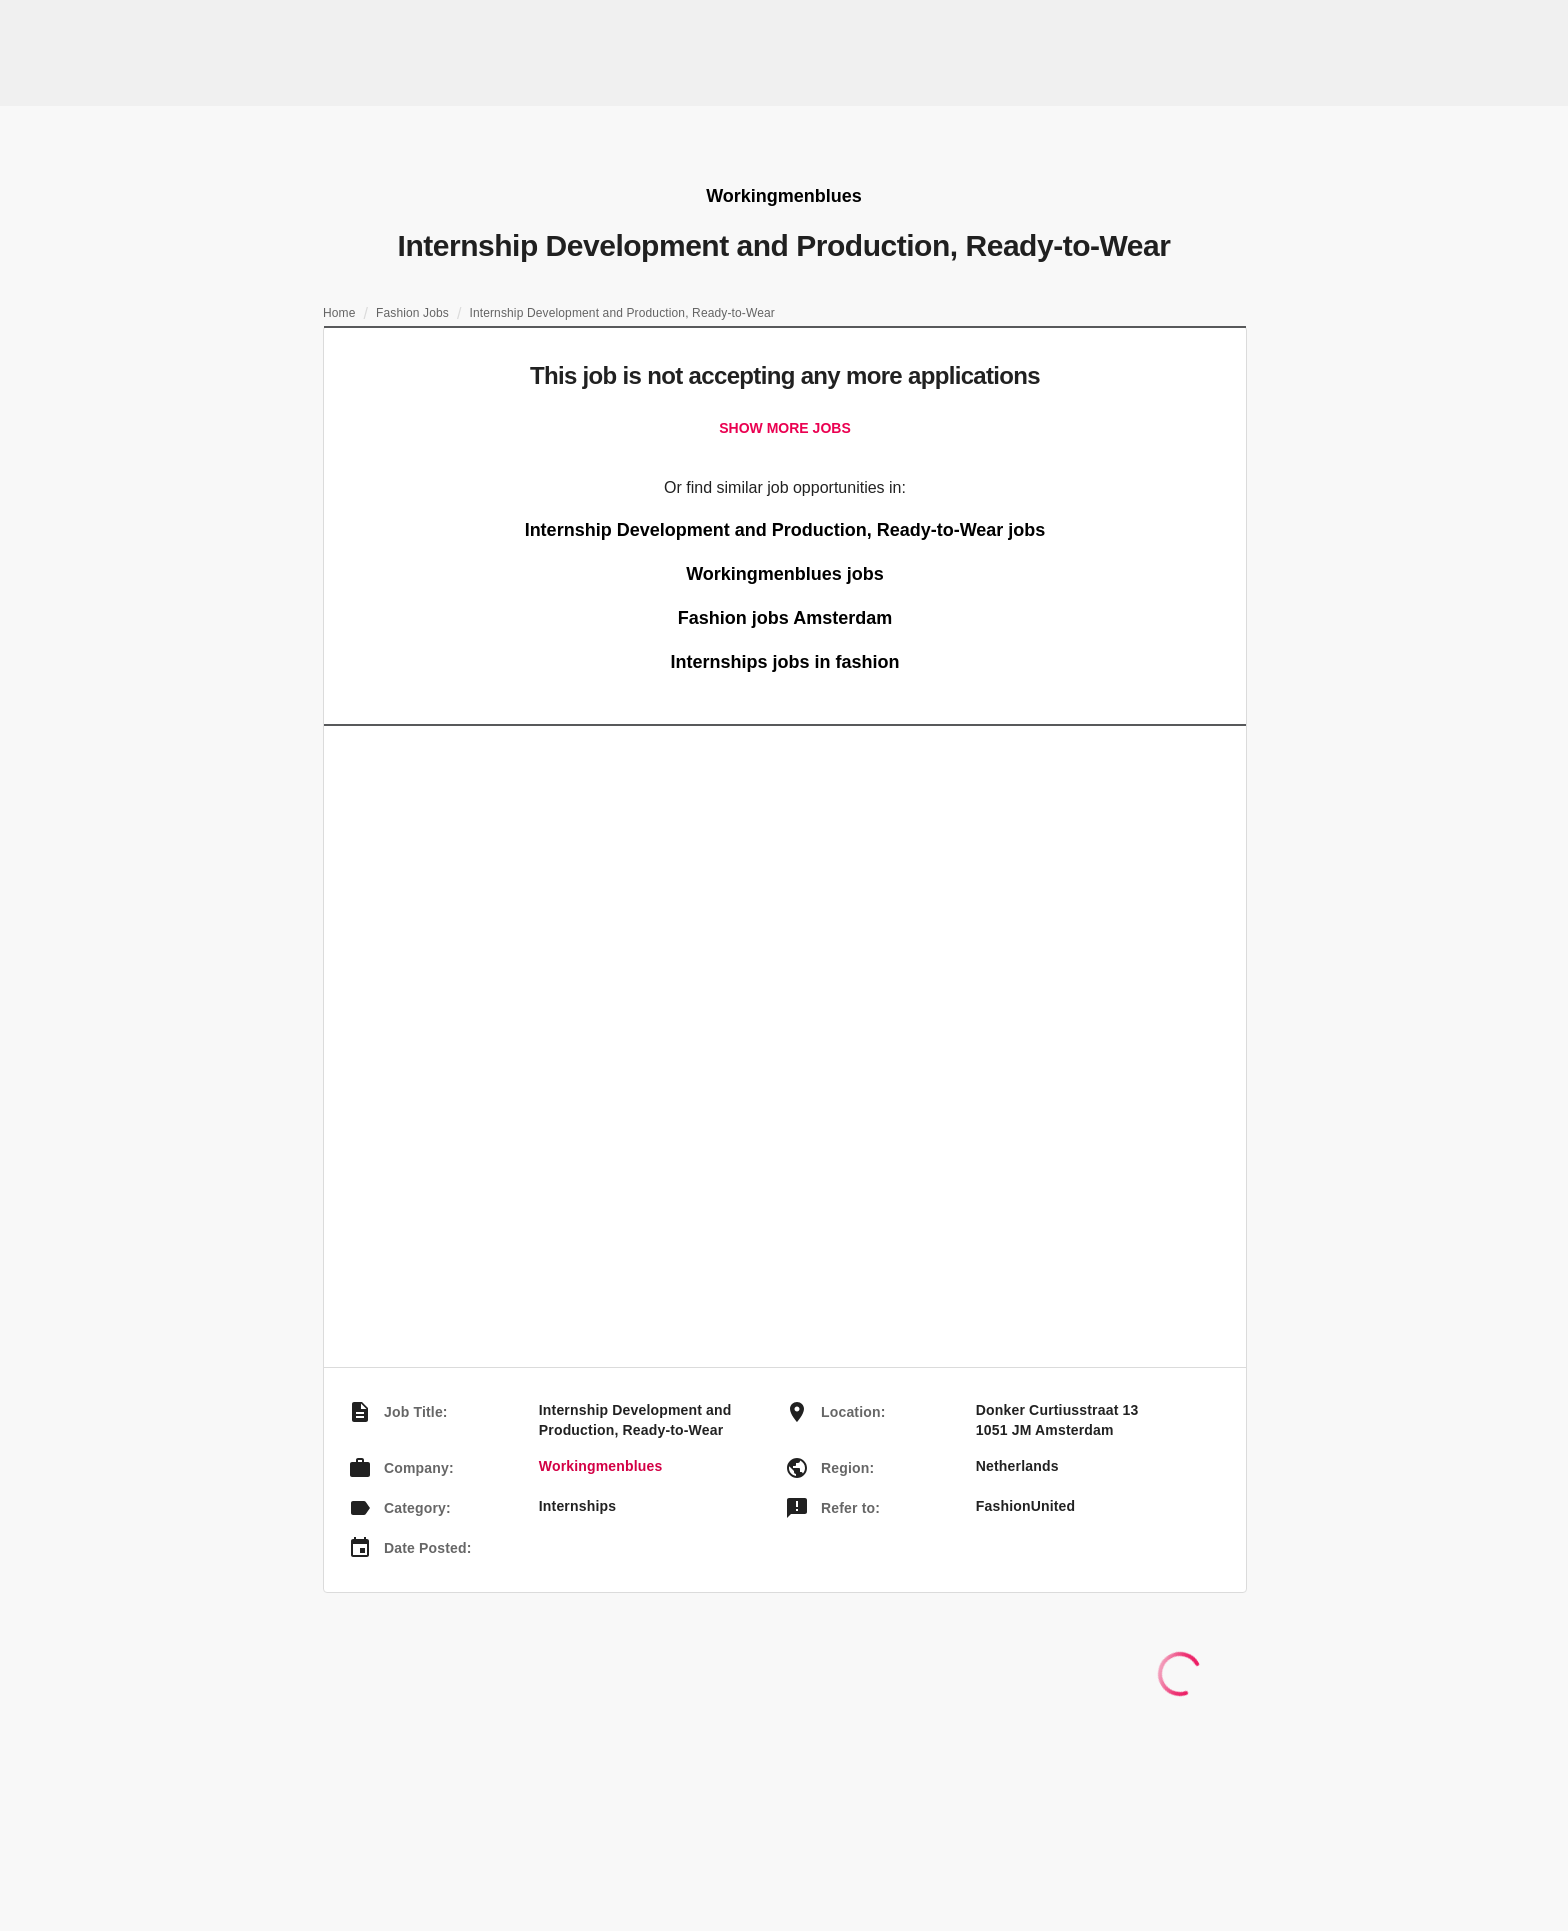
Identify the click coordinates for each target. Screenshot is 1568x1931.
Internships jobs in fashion (784, 662)
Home (339, 313)
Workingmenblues (601, 1466)
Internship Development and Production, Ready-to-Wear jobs (785, 530)
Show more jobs (784, 428)
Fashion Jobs (412, 313)
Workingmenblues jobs (785, 574)
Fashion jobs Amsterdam (785, 618)
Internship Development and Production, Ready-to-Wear (622, 313)
